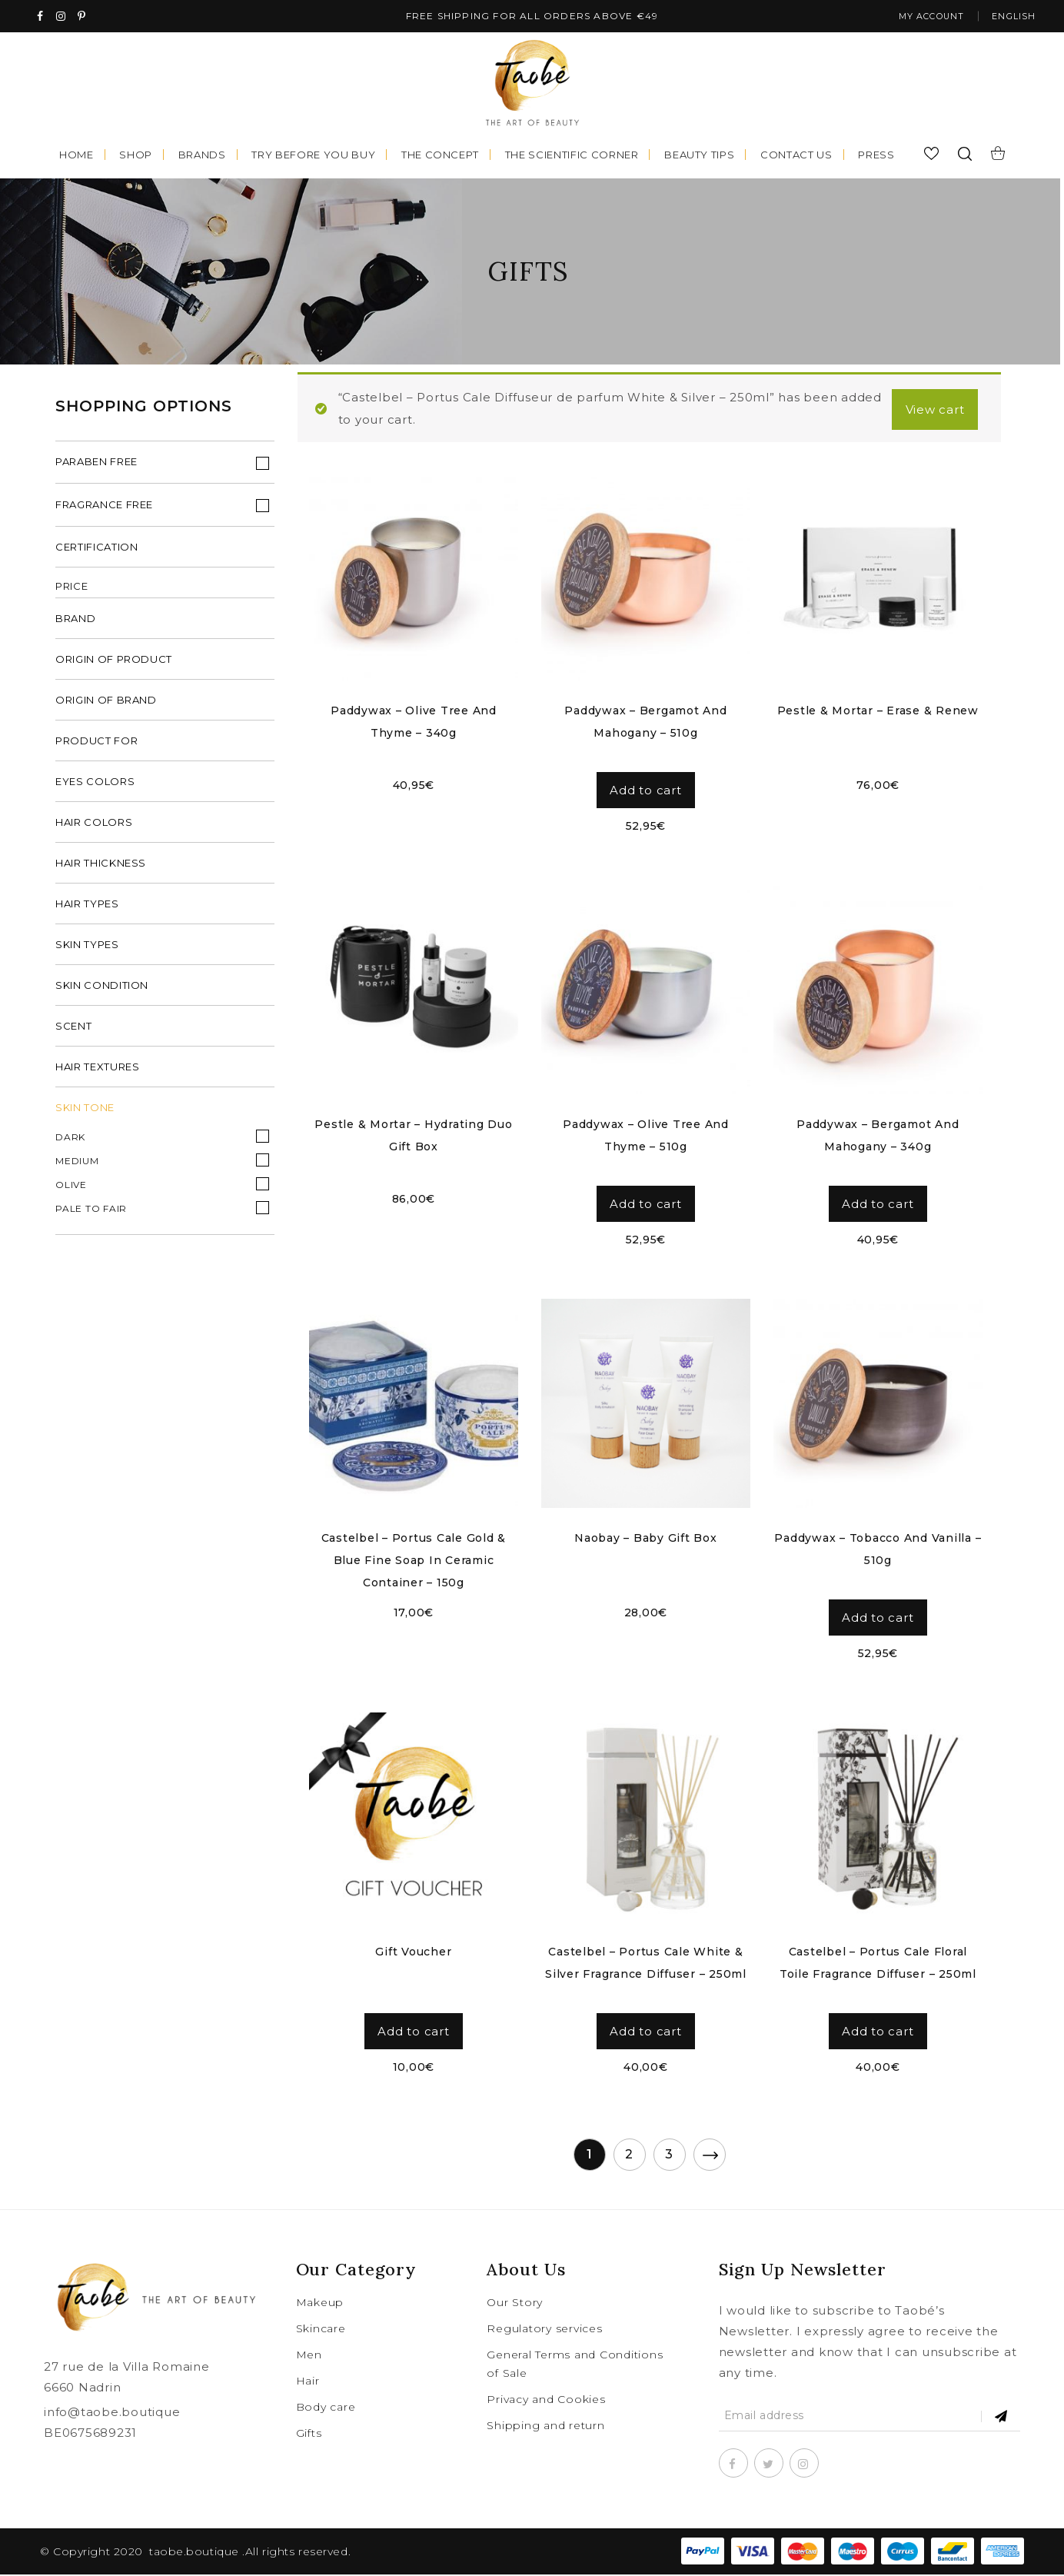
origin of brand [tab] (106, 703)
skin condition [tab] (101, 989)
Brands (202, 156)
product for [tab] (96, 744)
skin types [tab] (87, 948)
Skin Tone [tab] (85, 1111)
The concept (440, 156)
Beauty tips (699, 156)
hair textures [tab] (97, 1070)
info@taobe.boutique (112, 2413)
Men (309, 2356)
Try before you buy (313, 156)
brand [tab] (75, 622)
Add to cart (645, 791)
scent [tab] (73, 1029)
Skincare (321, 2330)
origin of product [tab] (113, 663)
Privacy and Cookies (546, 2401)
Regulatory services (544, 2330)
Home (76, 156)
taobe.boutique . (197, 2553)
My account (921, 17)
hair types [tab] (87, 907)
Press (876, 156)
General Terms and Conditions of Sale (575, 2365)
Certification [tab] (96, 550)
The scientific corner (572, 156)
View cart (932, 410)
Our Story (515, 2304)
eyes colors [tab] (95, 785)
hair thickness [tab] (100, 866)
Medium (77, 1164)
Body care (326, 2408)
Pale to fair (91, 1212)
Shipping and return (545, 2427)
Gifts (309, 2434)
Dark (70, 1141)
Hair (308, 2382)
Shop (135, 156)
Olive (71, 1188)
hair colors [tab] (93, 826)
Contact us (796, 156)
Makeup (320, 2304)
